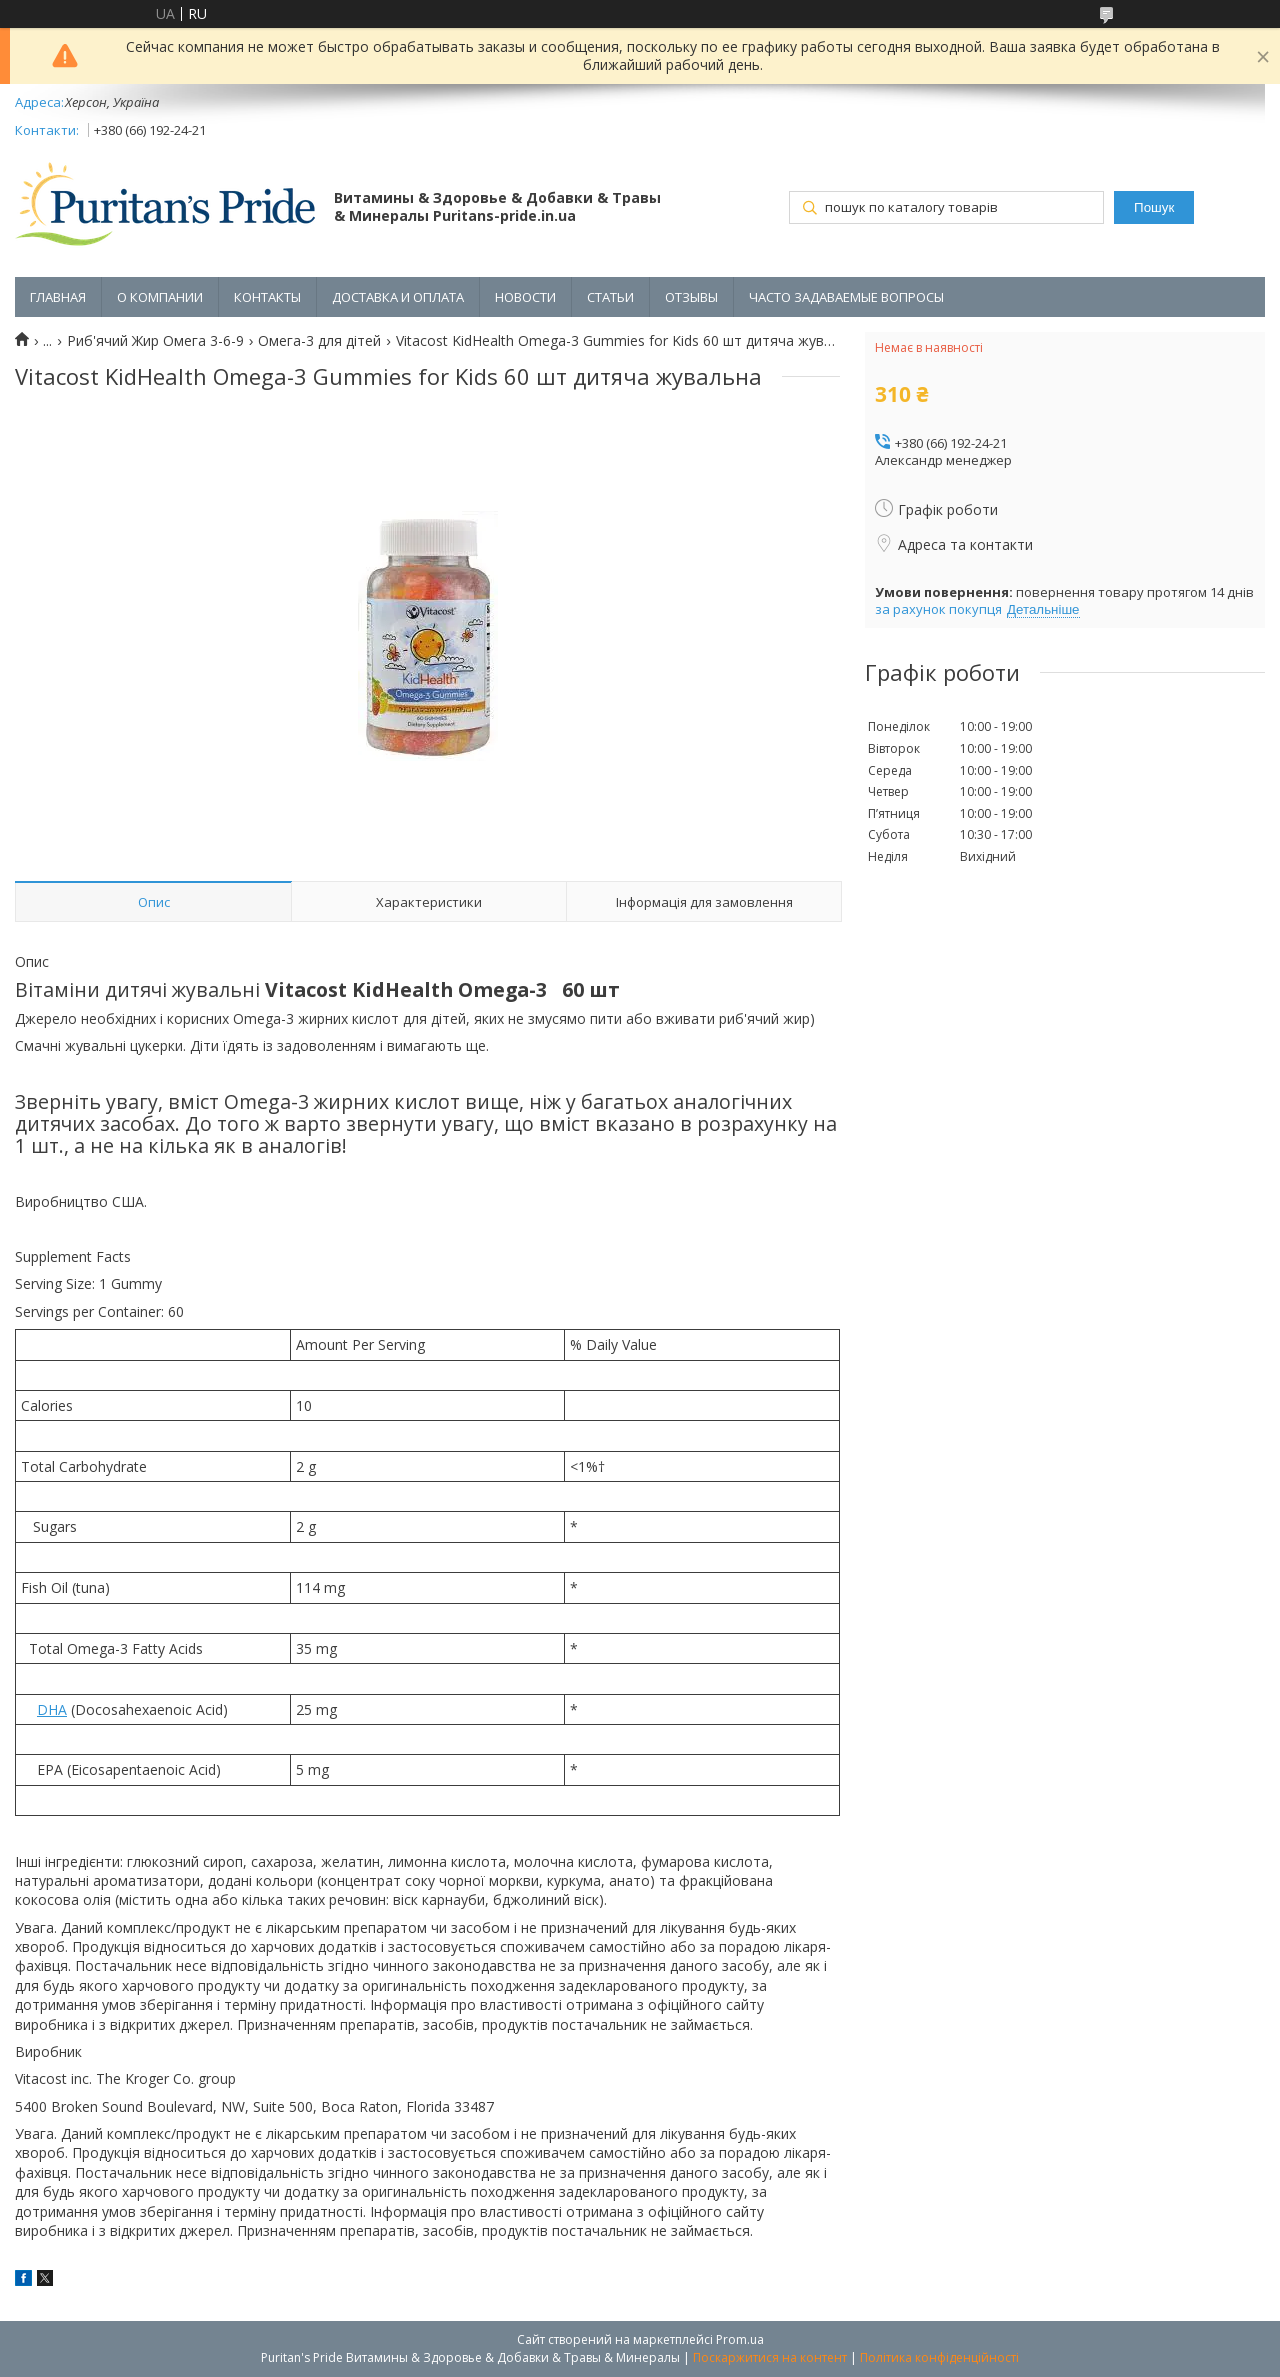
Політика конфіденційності (939, 2357)
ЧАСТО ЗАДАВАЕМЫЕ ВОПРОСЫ (846, 297)
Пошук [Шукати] (1154, 207)
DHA (52, 1709)
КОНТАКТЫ (267, 297)
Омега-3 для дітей (319, 341)
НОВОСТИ (525, 297)
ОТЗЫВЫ (691, 297)
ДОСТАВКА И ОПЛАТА (398, 297)
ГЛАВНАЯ (58, 297)
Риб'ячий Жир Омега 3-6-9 (155, 341)
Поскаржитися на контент (770, 2357)
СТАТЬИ (610, 297)
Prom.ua (740, 2339)
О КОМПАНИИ (160, 297)
